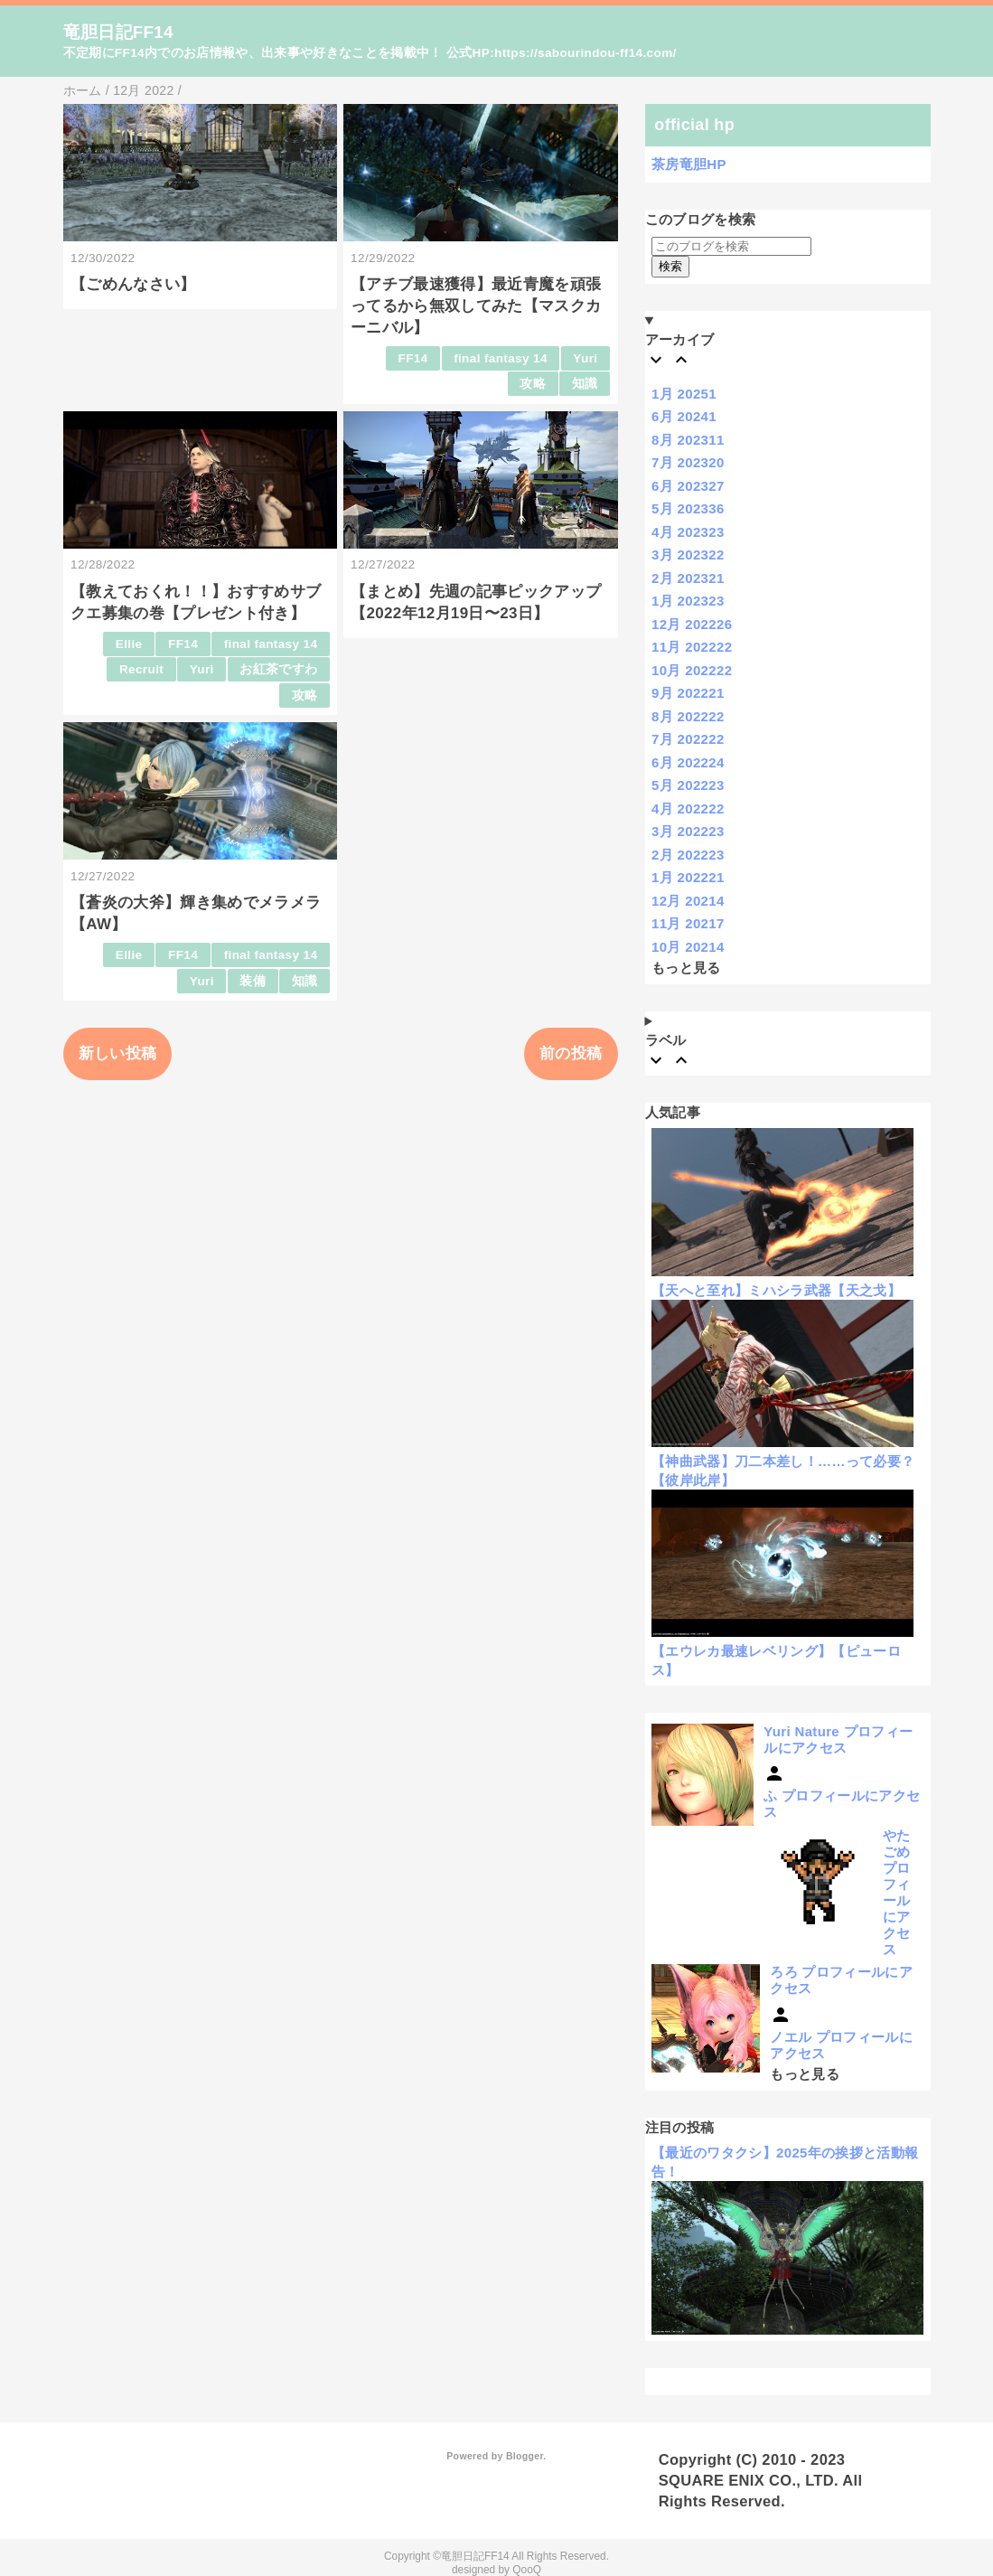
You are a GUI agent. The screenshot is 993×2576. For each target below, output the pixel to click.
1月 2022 (688, 877)
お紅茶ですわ (278, 669)
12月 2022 (691, 624)
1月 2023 (688, 600)
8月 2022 (688, 716)
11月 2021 (688, 923)
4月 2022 (688, 808)
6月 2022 (688, 762)
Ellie (129, 644)
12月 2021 (688, 900)
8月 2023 (688, 439)
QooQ (526, 2569)
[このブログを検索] (731, 246)
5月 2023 (688, 508)
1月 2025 (684, 393)
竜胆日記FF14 (118, 32)
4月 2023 (688, 532)
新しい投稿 (118, 1053)
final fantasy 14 (501, 358)
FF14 (413, 358)
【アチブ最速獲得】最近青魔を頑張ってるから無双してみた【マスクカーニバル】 (476, 306)
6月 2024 (684, 416)
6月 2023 (688, 486)
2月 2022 (688, 854)
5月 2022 (688, 785)
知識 (585, 383)
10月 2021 (688, 946)
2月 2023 (688, 578)
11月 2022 (691, 646)
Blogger (524, 2455)
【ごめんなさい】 (133, 284)
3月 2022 (688, 831)
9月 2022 (688, 692)
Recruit (141, 669)
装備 (252, 981)
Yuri (585, 358)
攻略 (533, 383)
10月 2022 (691, 670)
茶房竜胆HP (688, 164)
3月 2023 (688, 554)
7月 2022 (688, 739)
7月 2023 (688, 462)
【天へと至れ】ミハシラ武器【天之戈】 (776, 1290)
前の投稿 (570, 1053)
